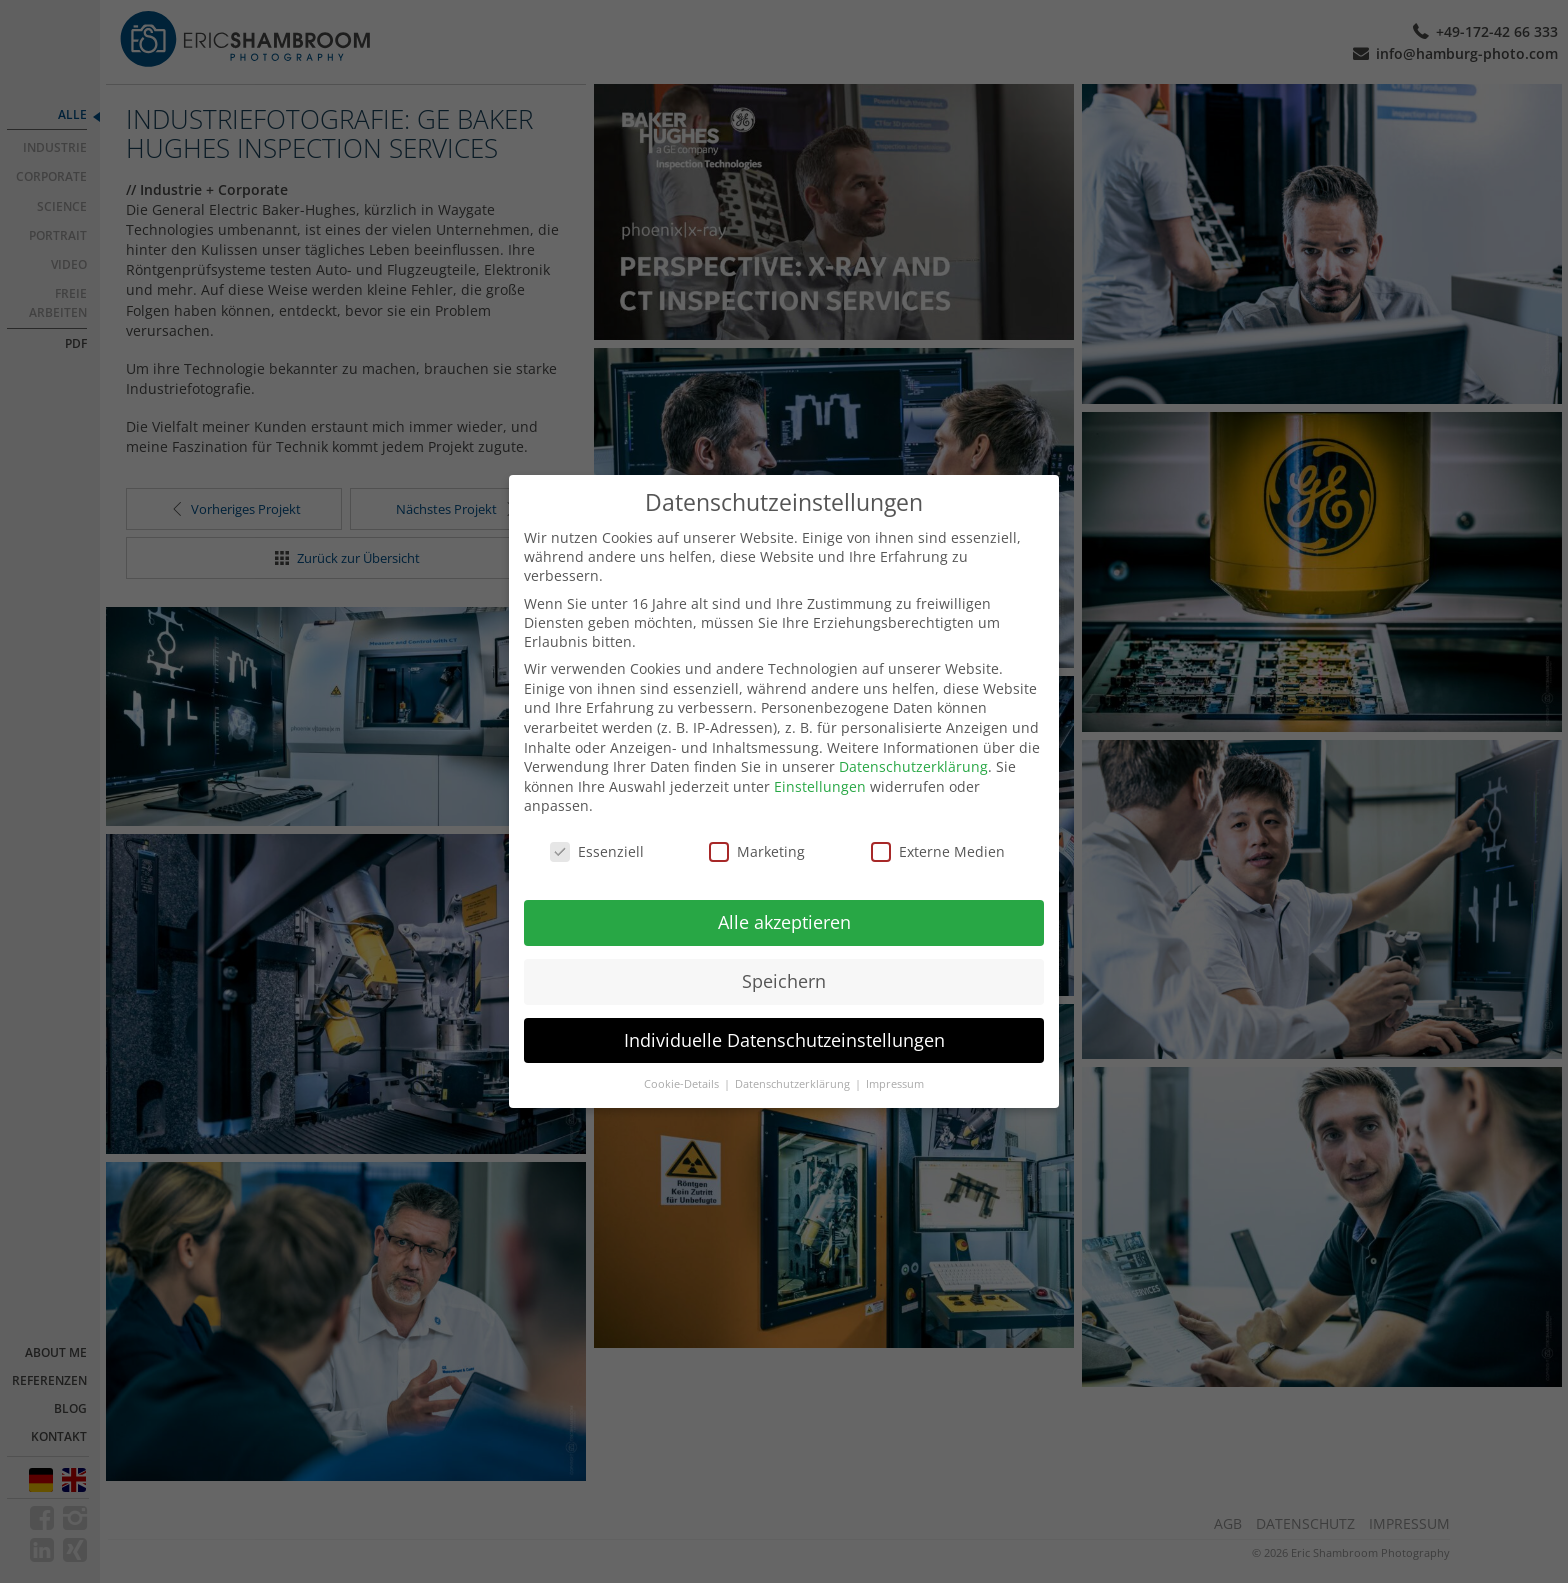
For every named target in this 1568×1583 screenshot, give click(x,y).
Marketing (757, 830)
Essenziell (597, 830)
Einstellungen (820, 764)
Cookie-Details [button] (683, 1062)
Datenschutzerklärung (913, 745)
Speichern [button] (784, 959)
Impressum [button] (895, 1062)
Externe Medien (938, 830)
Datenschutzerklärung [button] (794, 1062)
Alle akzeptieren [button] (784, 900)
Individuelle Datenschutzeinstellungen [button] (784, 1018)
